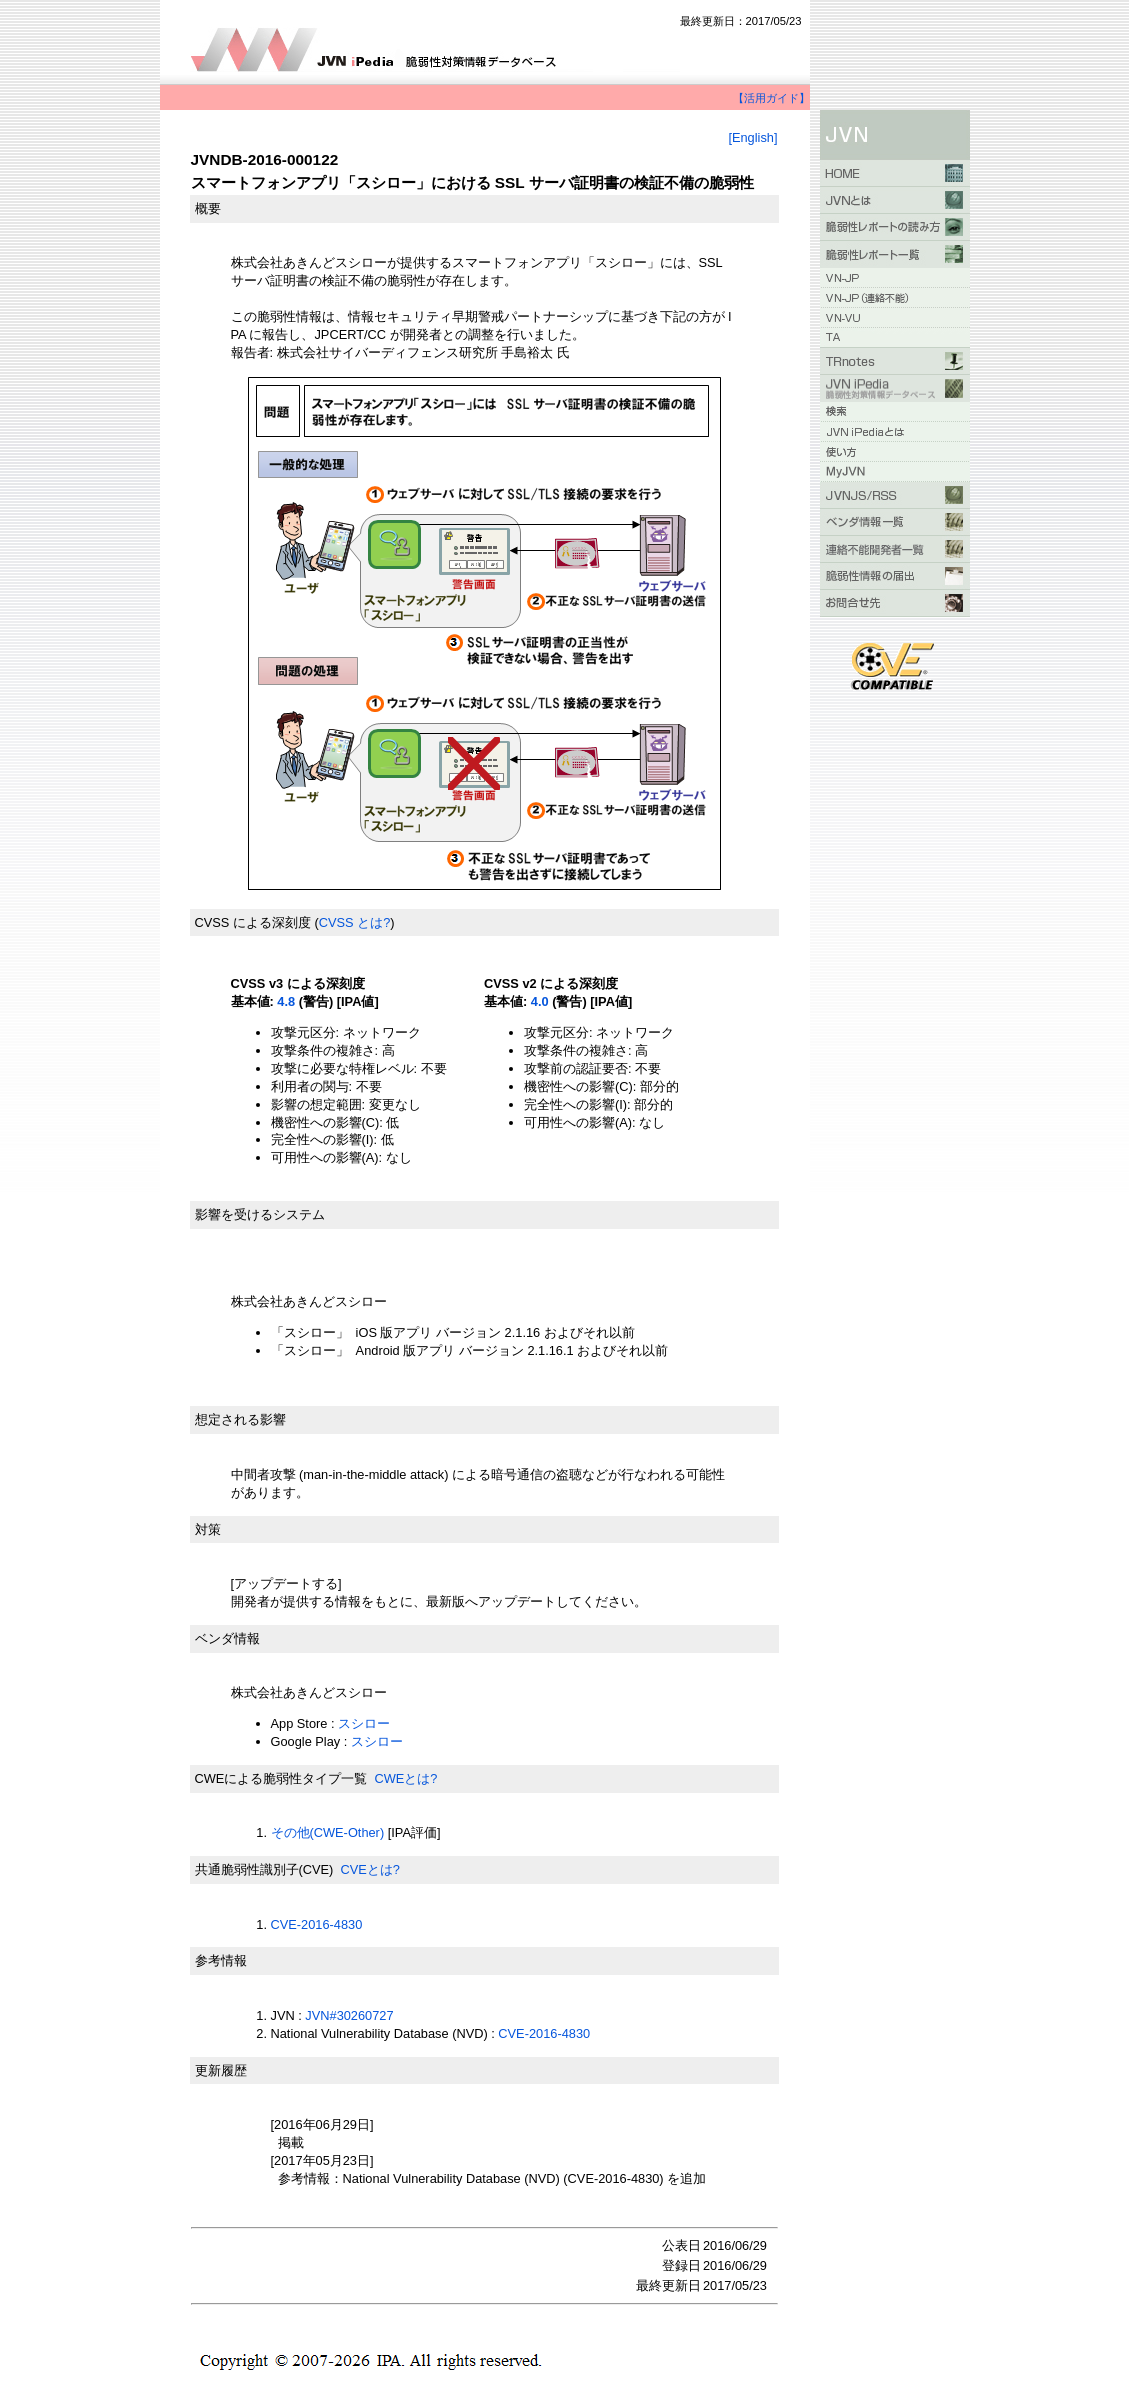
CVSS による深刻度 (253, 922)
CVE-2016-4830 (317, 1924)
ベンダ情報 (227, 1638)
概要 (208, 208)
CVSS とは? (355, 922)
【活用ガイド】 (771, 98)
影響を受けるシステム (260, 1214)
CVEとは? (369, 1869)
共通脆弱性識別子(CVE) (264, 1869)
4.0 (540, 1001)
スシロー (366, 1723)
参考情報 (221, 1960)
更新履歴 (221, 2070)
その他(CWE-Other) (328, 1832)
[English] (752, 137)
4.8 (286, 1001)
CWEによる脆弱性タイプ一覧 (281, 1778)
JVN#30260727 (349, 2015)
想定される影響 (240, 1419)
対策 (208, 1529)
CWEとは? (405, 1778)
